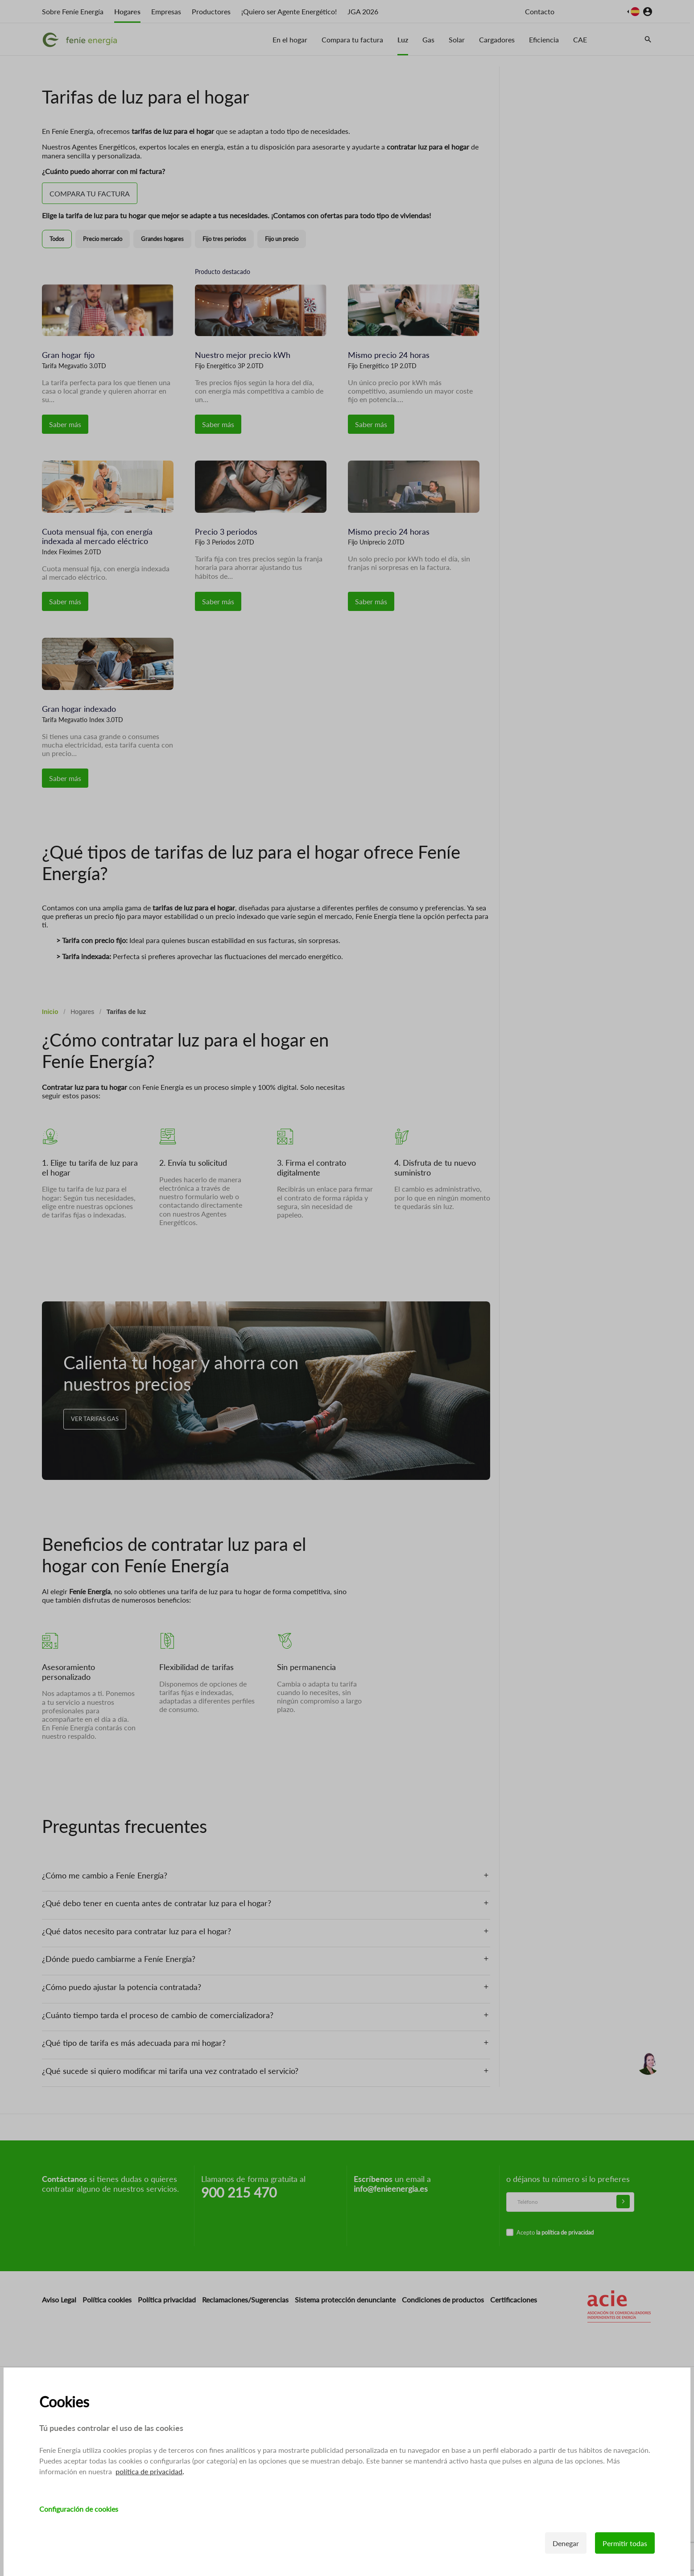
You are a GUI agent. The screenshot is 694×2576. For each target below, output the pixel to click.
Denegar (566, 2543)
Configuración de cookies (78, 2509)
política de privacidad (149, 2471)
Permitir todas (625, 2543)
